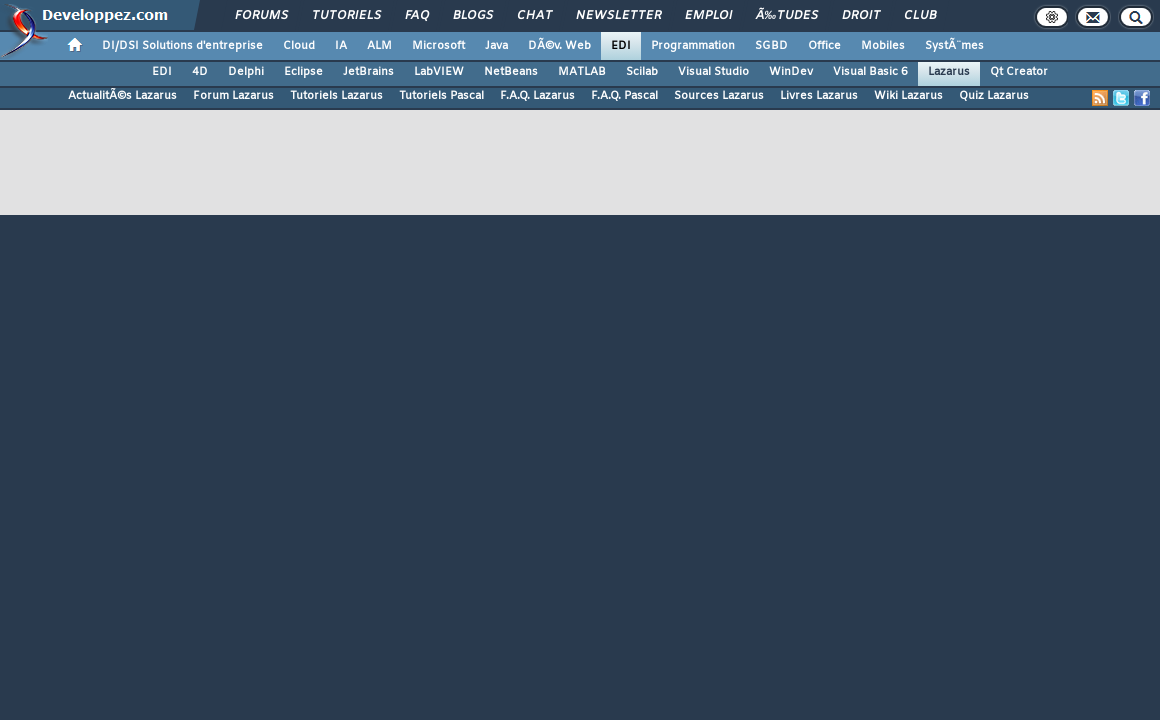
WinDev (791, 72)
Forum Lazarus (233, 96)
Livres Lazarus (819, 96)
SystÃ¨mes (954, 46)
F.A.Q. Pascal (624, 96)
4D (200, 72)
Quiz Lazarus (994, 96)
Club (920, 16)
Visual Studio (713, 72)
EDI (621, 46)
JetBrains (368, 72)
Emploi (708, 16)
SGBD (771, 46)
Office (824, 46)
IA (341, 46)
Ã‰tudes (787, 16)
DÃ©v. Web (559, 46)
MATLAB (582, 72)
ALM (379, 46)
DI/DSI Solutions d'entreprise (182, 46)
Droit (861, 16)
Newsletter (618, 16)
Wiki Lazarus (908, 96)
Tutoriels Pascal (441, 96)
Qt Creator (1019, 72)
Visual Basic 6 (870, 72)
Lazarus (949, 72)
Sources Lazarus (719, 96)
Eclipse (303, 72)
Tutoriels (346, 16)
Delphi (246, 72)
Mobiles (883, 46)
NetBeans (511, 72)
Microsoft (438, 46)
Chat (534, 16)
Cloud (299, 46)
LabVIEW (439, 72)
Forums (261, 16)
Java (496, 46)
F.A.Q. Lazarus (537, 96)
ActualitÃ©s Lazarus (122, 96)
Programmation (693, 46)
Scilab (642, 72)
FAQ (417, 16)
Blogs (473, 16)
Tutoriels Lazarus (336, 96)
